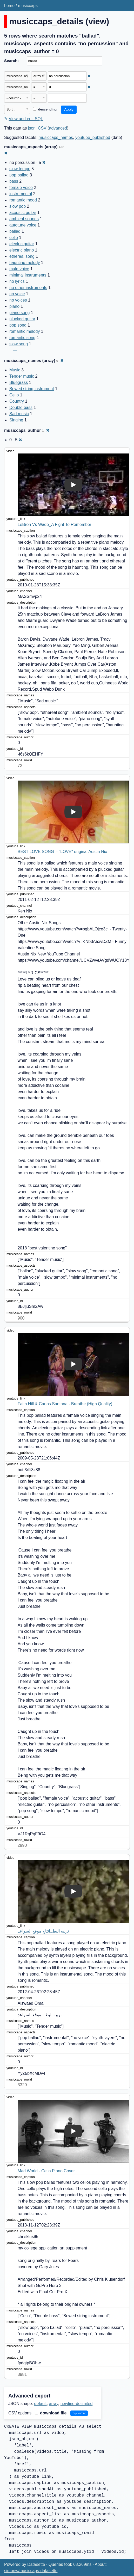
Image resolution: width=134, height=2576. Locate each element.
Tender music (21, 376)
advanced (58, 128)
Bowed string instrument (31, 389)
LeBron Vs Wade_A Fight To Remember (54, 524)
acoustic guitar (22, 212)
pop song (17, 325)
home (9, 5)
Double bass (20, 407)
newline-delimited (77, 2403)
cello (13, 237)
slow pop (17, 206)
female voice (21, 187)
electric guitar (21, 244)
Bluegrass (18, 382)
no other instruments (28, 287)
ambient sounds (24, 219)
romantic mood (23, 200)
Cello (14, 395)
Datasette (36, 2564)
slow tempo (19, 169)
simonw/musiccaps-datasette (30, 2570)
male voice (19, 269)
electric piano (21, 250)
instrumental (20, 194)
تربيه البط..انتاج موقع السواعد (43, 1931)
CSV (42, 128)
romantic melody (24, 331)
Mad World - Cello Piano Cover (46, 2171)
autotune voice (22, 225)
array (53, 2403)
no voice (17, 294)
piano (14, 306)
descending (45, 109)
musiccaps (28, 5)
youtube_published (92, 137)
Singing (16, 420)
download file (51, 2413)
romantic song (22, 337)
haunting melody (24, 262)
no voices (18, 300)
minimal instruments (27, 275)
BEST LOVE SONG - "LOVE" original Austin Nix (62, 851)
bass (13, 181)
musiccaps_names (56, 137)
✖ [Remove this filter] (89, 76)
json (32, 128)
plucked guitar (22, 319)
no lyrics (17, 281)
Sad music (19, 414)
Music (14, 370)
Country (16, 401)
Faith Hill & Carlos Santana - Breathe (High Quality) (65, 1404)
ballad (15, 231)
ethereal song (22, 256)
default (40, 2403)
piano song (19, 312)
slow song (18, 344)
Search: (11, 60)
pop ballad (19, 175)
